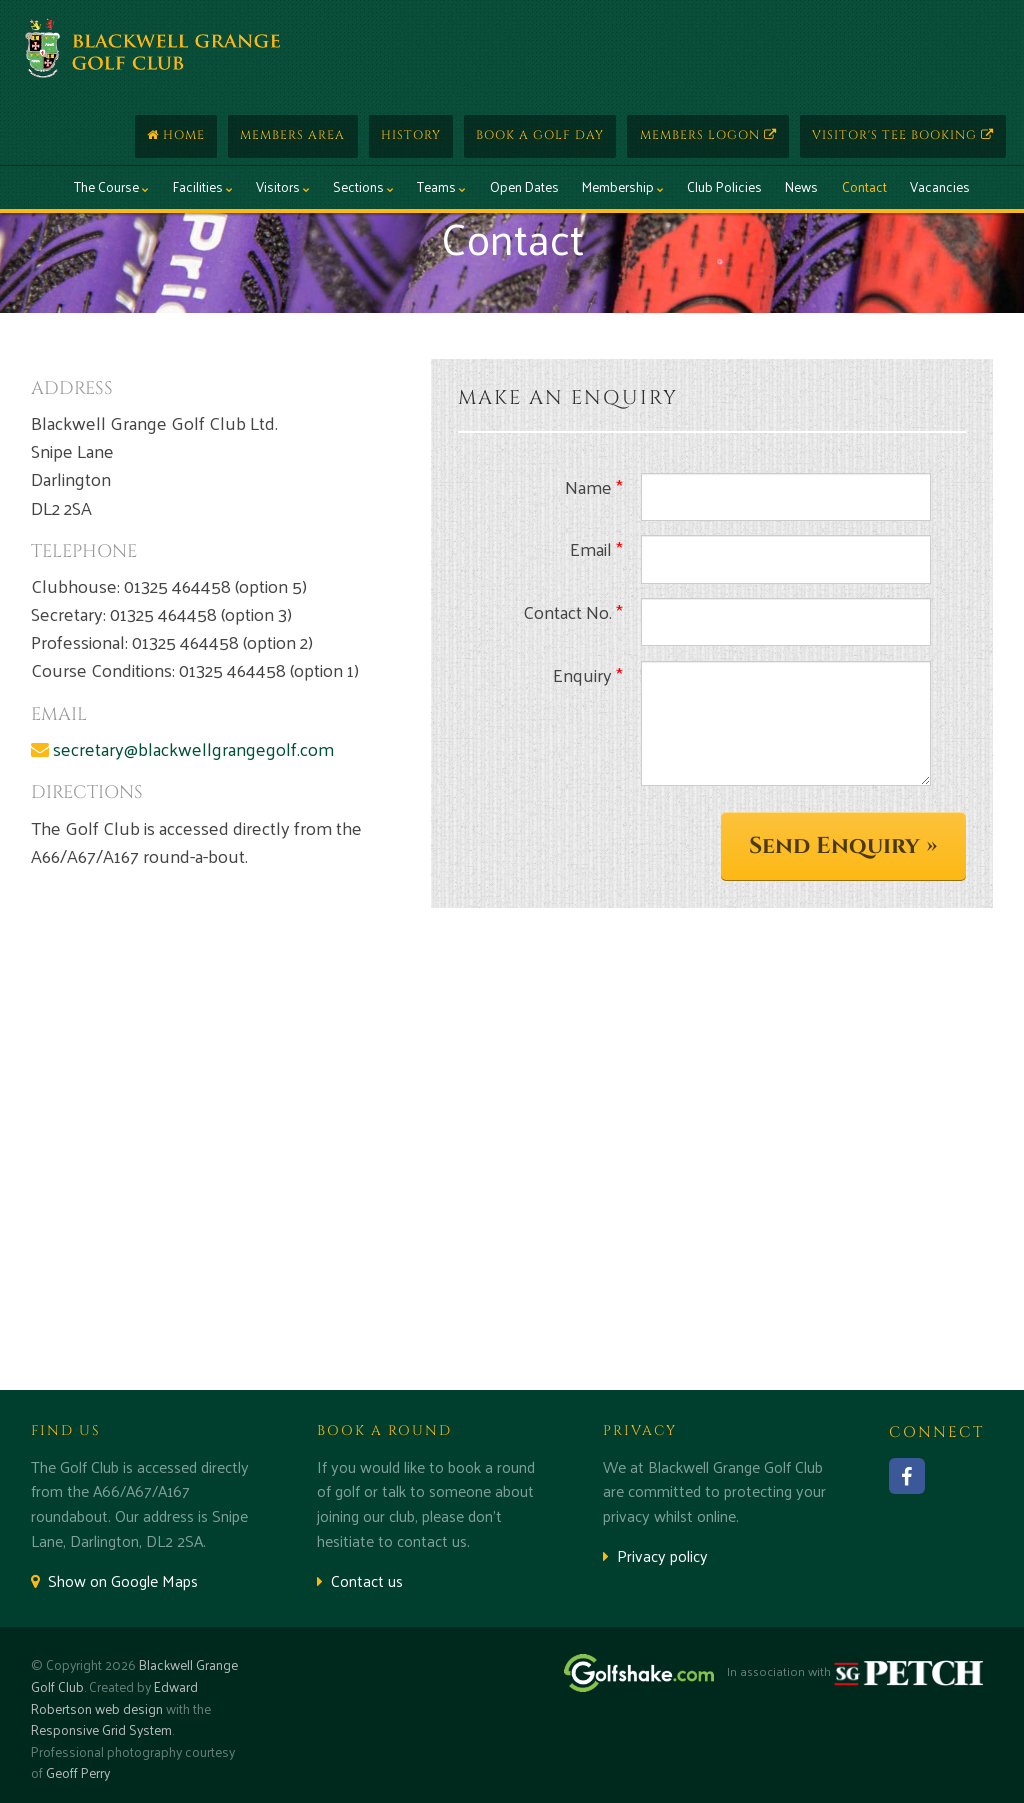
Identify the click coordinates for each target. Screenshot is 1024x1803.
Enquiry (588, 675)
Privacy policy (655, 1555)
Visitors (283, 186)
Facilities (203, 186)
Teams (441, 186)
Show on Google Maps (114, 1580)
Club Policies (724, 186)
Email (596, 549)
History (411, 135)
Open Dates (524, 186)
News (801, 186)
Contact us (360, 1580)
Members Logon (708, 135)
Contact (864, 186)
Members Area (292, 135)
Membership (623, 186)
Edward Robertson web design (114, 1697)
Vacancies (940, 186)
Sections (363, 186)
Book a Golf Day (540, 135)
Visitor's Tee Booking (903, 135)
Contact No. (573, 612)
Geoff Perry (78, 1772)
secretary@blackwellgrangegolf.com (193, 748)
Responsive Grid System (101, 1729)
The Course (111, 186)
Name (594, 487)
